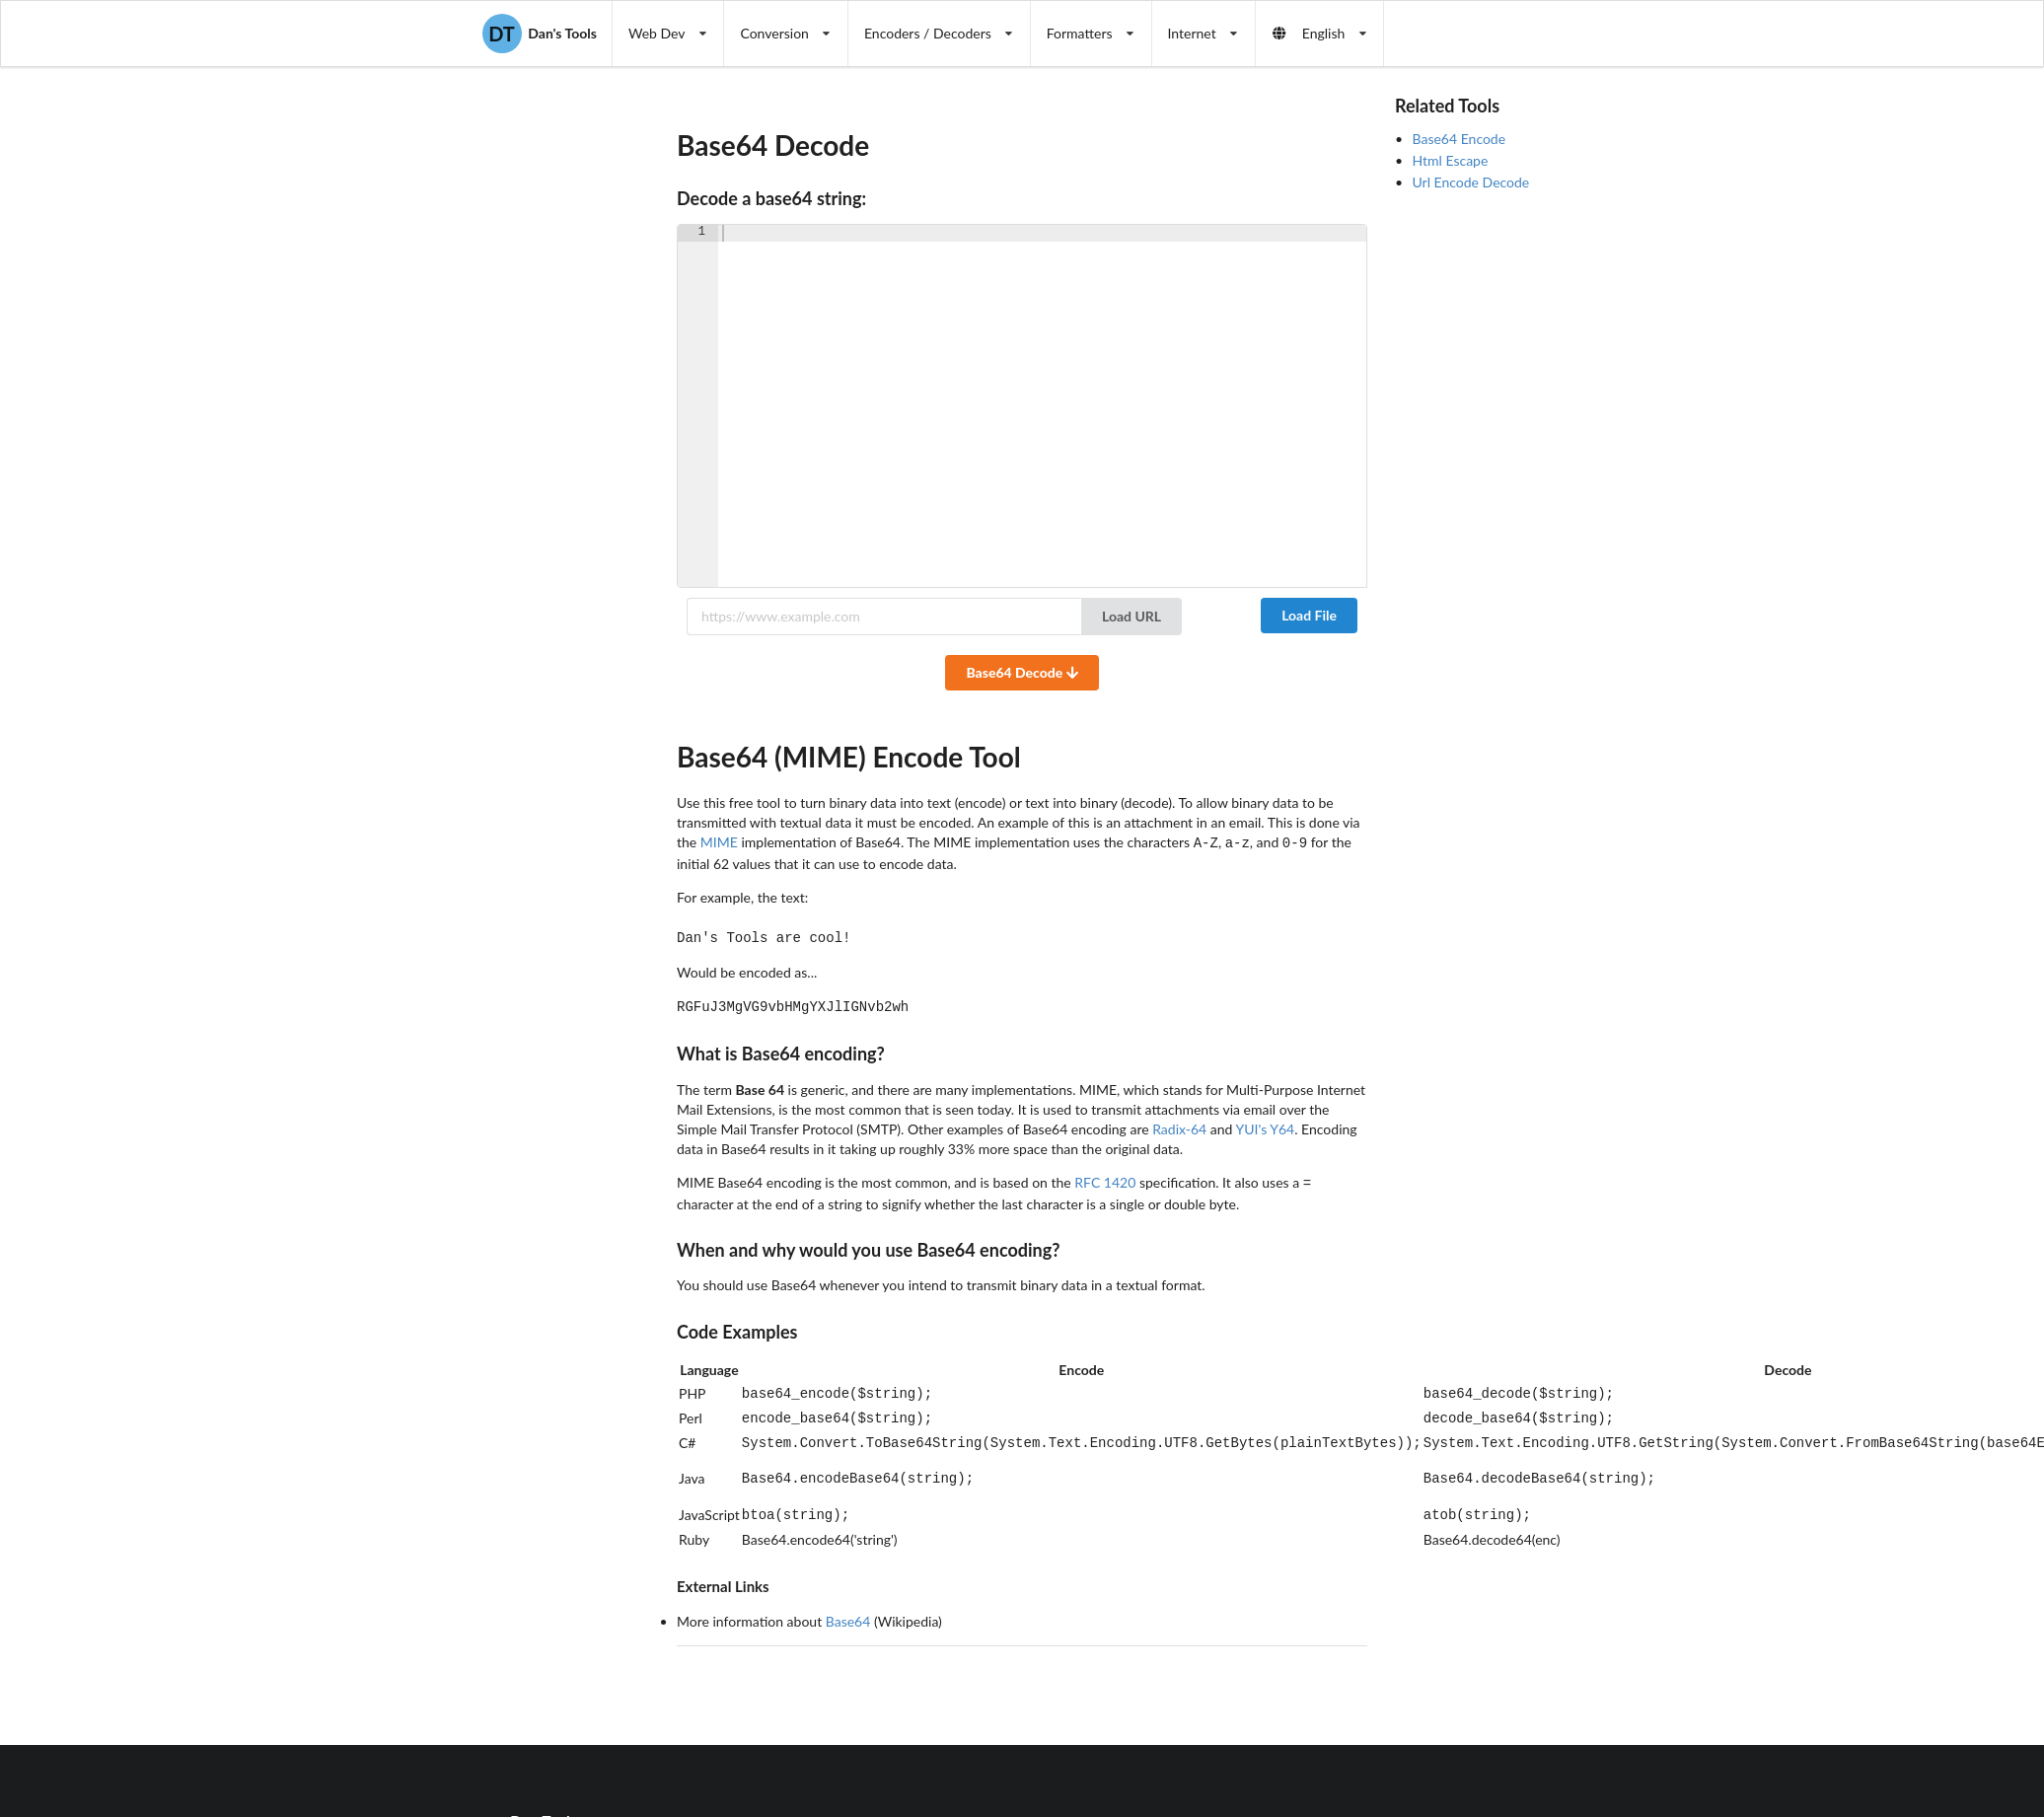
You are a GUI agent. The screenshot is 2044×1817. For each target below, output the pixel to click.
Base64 (848, 1599)
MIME (719, 842)
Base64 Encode (1459, 138)
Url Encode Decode (1471, 182)
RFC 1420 (1104, 1176)
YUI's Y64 (1264, 1123)
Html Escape (1451, 160)
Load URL (1131, 616)
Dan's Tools (539, 33)
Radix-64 (1179, 1123)
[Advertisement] (1480, 500)
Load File (1309, 615)
